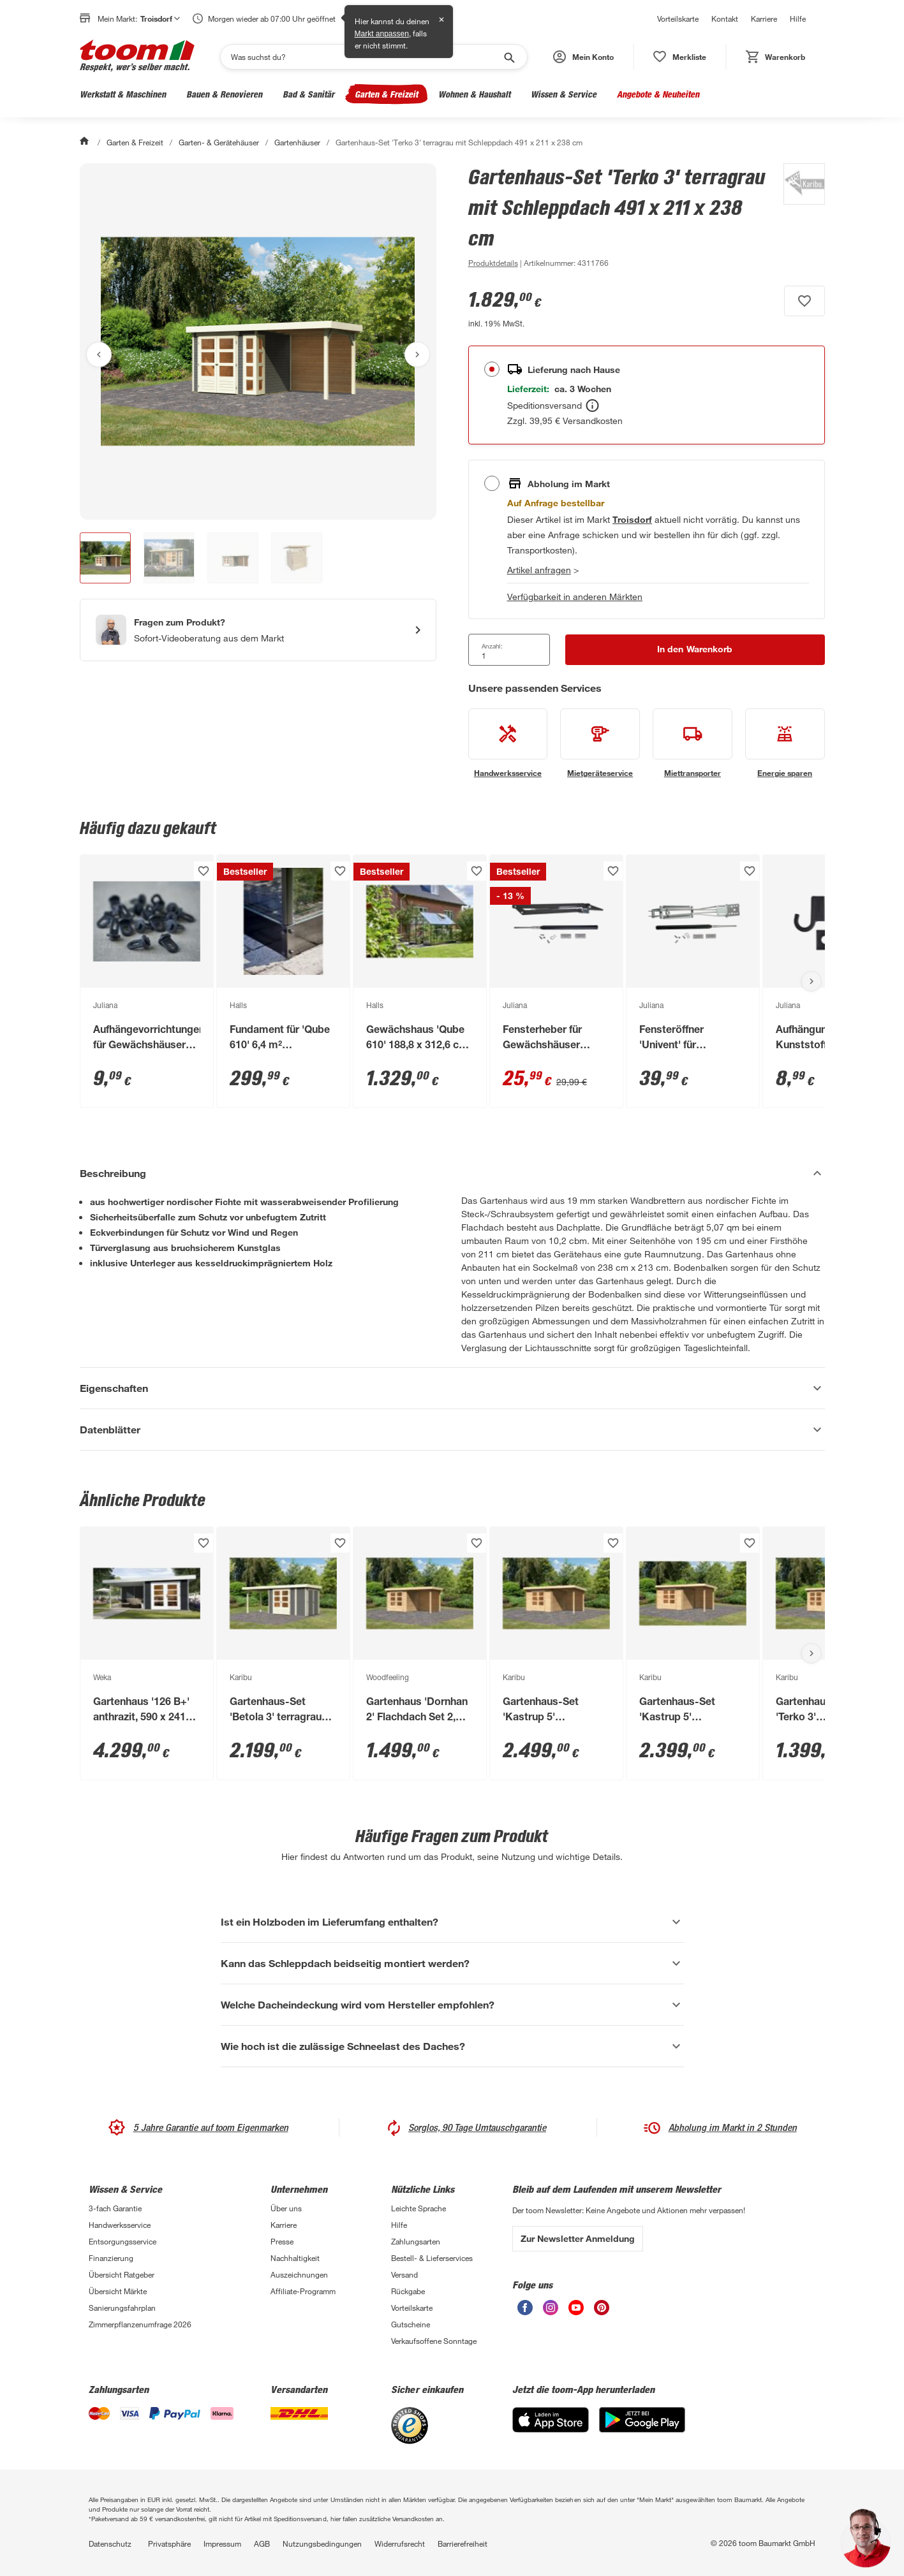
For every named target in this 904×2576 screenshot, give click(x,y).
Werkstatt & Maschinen (123, 94)
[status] (679, 57)
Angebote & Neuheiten (658, 94)
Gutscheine (410, 2324)
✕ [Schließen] (441, 19)
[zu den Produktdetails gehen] (493, 262)
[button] (583, 57)
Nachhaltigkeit (295, 2258)
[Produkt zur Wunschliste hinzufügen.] (804, 301)
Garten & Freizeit (386, 94)
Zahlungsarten (415, 2241)
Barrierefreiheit (462, 2543)
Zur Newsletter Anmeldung (578, 2238)
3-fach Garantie (115, 2208)
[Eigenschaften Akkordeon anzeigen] (452, 1388)
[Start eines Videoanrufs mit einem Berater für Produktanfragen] (258, 630)
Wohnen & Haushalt (474, 94)
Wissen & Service (563, 94)
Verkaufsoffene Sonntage (434, 2341)
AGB (262, 2543)
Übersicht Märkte (118, 2291)
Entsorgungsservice (122, 2241)
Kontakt (724, 18)
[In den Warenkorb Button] (695, 649)
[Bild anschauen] (258, 341)
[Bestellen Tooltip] (592, 405)
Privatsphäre (169, 2543)
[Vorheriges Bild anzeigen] (99, 354)
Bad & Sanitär (308, 94)
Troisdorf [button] (160, 18)
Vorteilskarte (678, 18)
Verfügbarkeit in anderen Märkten (575, 596)
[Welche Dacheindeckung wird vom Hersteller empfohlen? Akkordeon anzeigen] (452, 2004)
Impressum (222, 2543)
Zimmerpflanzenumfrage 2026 (140, 2324)
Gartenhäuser (297, 142)
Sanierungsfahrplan (122, 2307)
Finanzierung (111, 2258)
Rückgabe (408, 2291)
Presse (281, 2241)
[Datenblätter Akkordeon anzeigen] (452, 1429)
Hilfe (798, 18)
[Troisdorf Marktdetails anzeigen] (632, 519)
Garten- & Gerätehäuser (219, 142)
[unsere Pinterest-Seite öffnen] (601, 2311)
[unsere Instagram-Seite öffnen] (550, 2311)
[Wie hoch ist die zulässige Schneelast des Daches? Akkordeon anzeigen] (452, 2046)
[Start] (85, 142)
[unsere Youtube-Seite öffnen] (576, 2311)
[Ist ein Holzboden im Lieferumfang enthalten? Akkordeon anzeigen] (452, 1921)
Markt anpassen (382, 33)
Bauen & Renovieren (224, 94)
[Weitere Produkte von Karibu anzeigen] (798, 216)
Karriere (764, 18)
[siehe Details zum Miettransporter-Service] (692, 743)
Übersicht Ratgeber (121, 2274)
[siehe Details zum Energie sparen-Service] (785, 743)
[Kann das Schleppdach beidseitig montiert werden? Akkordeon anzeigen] (452, 1963)
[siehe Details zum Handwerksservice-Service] (508, 743)
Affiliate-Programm (303, 2291)
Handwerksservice (120, 2225)
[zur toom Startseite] (137, 57)
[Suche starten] (508, 57)
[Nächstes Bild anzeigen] (417, 354)
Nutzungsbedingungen (322, 2543)
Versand (404, 2274)
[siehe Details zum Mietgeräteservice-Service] (600, 743)
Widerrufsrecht (399, 2543)
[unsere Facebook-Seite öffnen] (525, 2311)
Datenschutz (110, 2543)
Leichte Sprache (418, 2208)
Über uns (286, 2208)
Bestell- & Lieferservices (432, 2258)
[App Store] (550, 2429)
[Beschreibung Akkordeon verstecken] (452, 1173)
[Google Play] (642, 2429)
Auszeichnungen (299, 2274)
